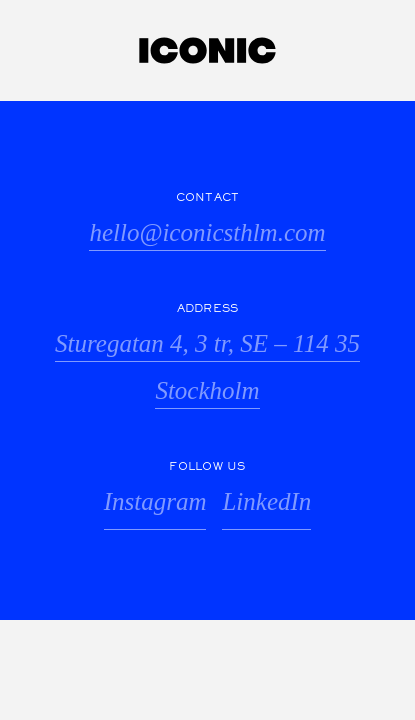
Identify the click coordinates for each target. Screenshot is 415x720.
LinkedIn (266, 501)
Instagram (155, 501)
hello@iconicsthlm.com (207, 232)
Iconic (207, 50)
